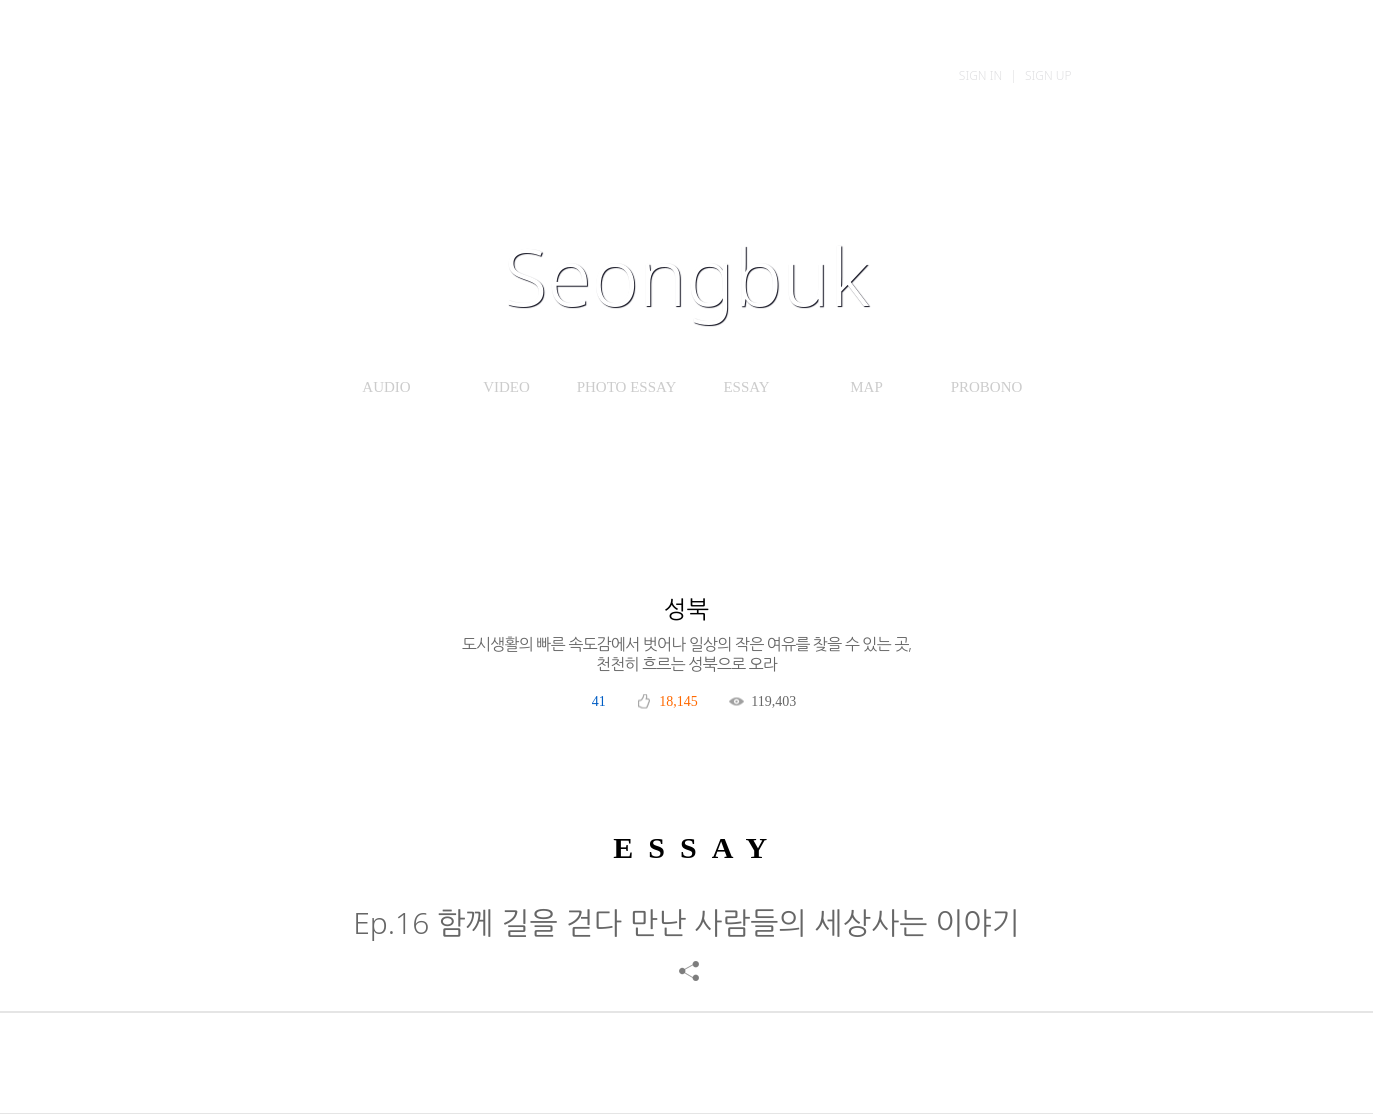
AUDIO (386, 387)
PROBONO (987, 387)
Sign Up (1048, 75)
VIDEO (506, 387)
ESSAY (746, 387)
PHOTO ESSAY (627, 387)
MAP (866, 387)
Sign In (980, 75)
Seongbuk (687, 275)
